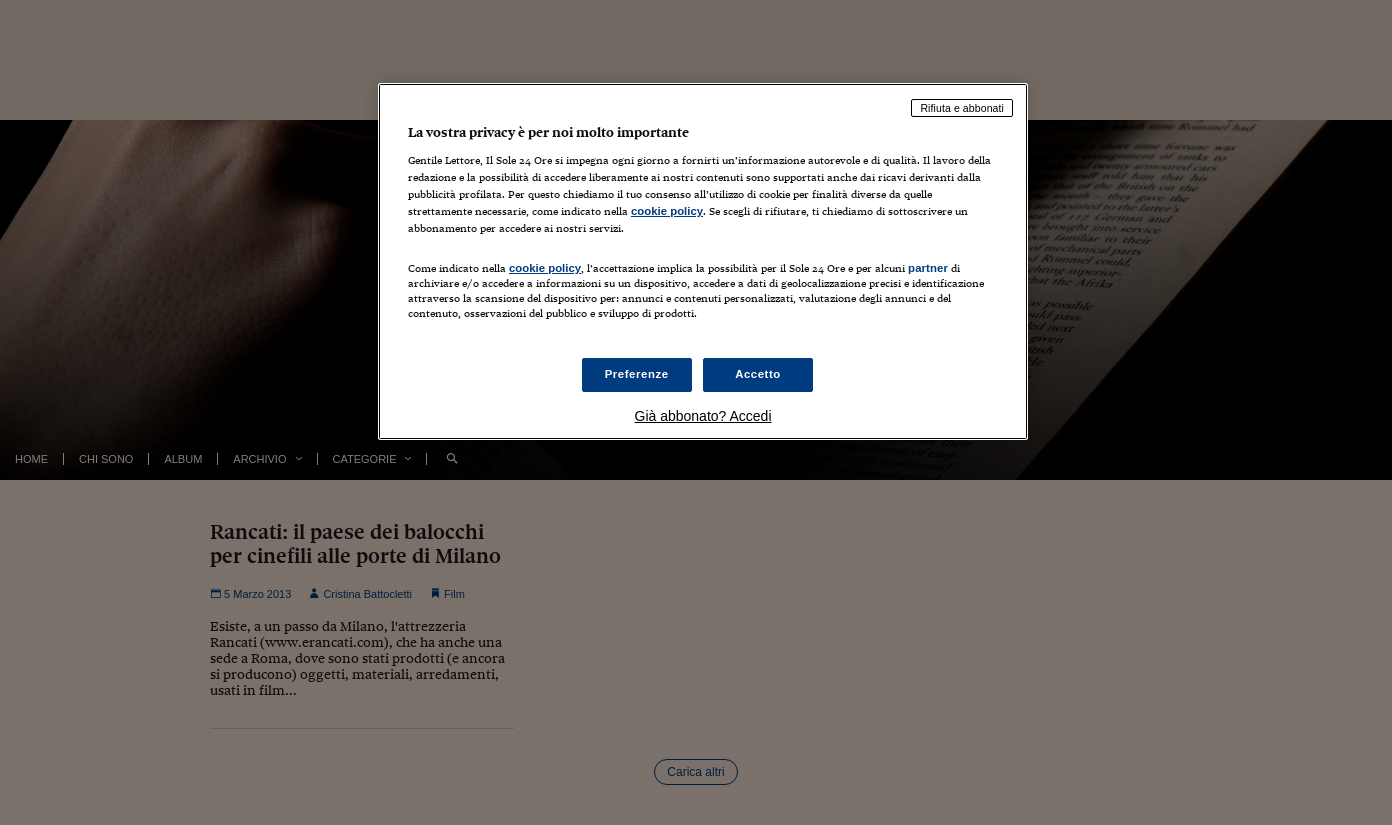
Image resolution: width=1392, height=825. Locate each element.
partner (928, 268)
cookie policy (667, 211)
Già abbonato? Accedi (703, 416)
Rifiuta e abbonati (962, 108)
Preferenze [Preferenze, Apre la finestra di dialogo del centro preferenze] (637, 374)
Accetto (758, 374)
